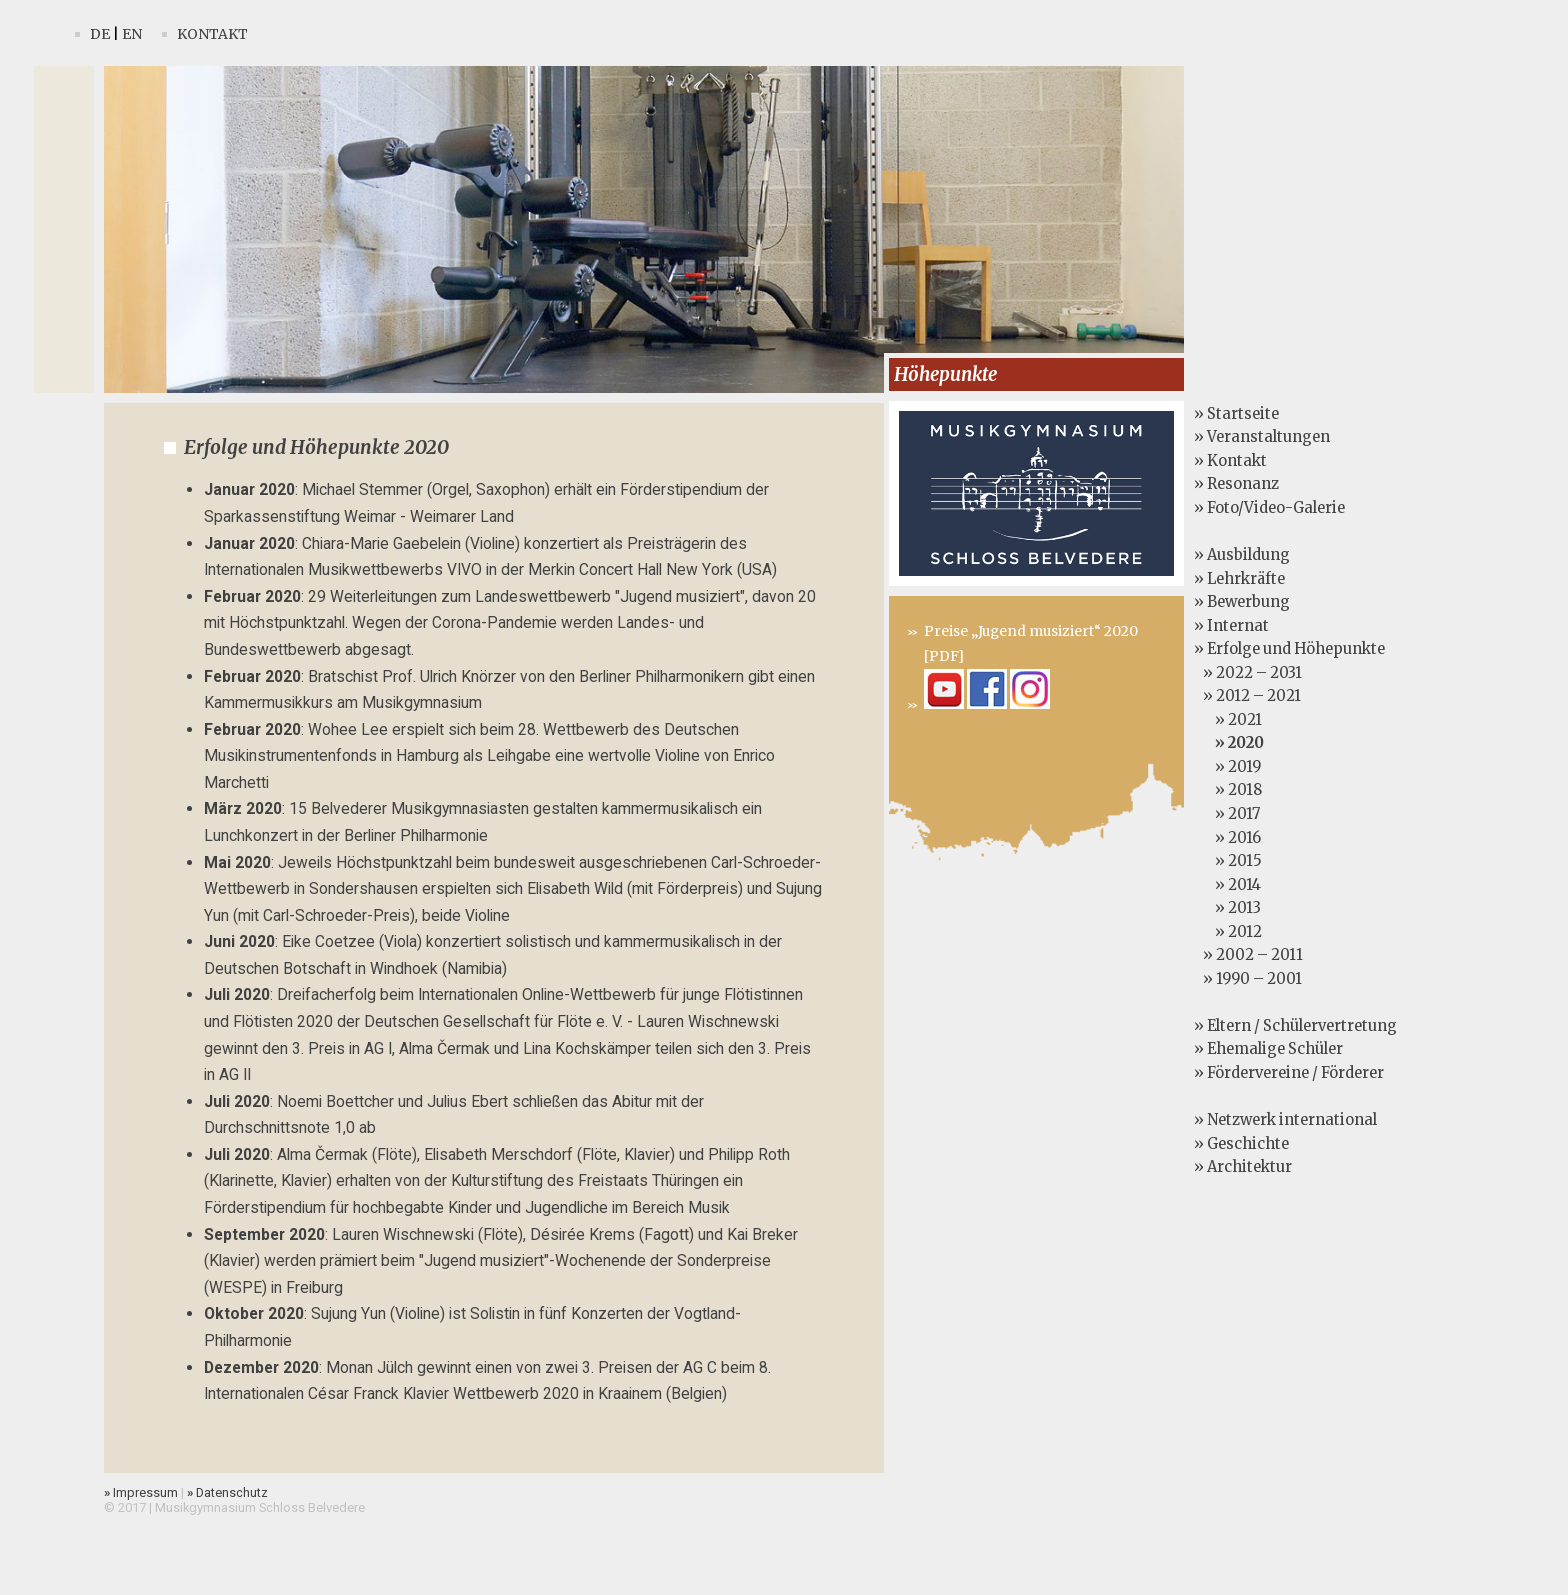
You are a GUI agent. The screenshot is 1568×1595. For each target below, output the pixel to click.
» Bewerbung (1242, 602)
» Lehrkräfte (1239, 579)
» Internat (1231, 626)
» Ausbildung (1242, 555)
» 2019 (1227, 767)
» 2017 (1227, 814)
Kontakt (212, 34)
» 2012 (1228, 932)
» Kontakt (1230, 461)
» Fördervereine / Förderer (1289, 1073)
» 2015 (1228, 861)
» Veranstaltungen (1262, 437)
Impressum (141, 1492)
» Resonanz (1236, 484)
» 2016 (1227, 838)
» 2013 (1227, 908)
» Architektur (1243, 1167)
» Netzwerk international (1285, 1120)
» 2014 (1227, 885)
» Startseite (1236, 414)
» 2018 (1228, 790)
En (132, 34)
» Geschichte (1241, 1144)
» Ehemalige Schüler (1268, 1049)
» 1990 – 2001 (1248, 979)
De (100, 34)
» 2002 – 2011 (1248, 955)
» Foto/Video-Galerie (1269, 508)
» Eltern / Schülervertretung (1295, 1026)
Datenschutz (227, 1492)
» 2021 (1228, 720)
